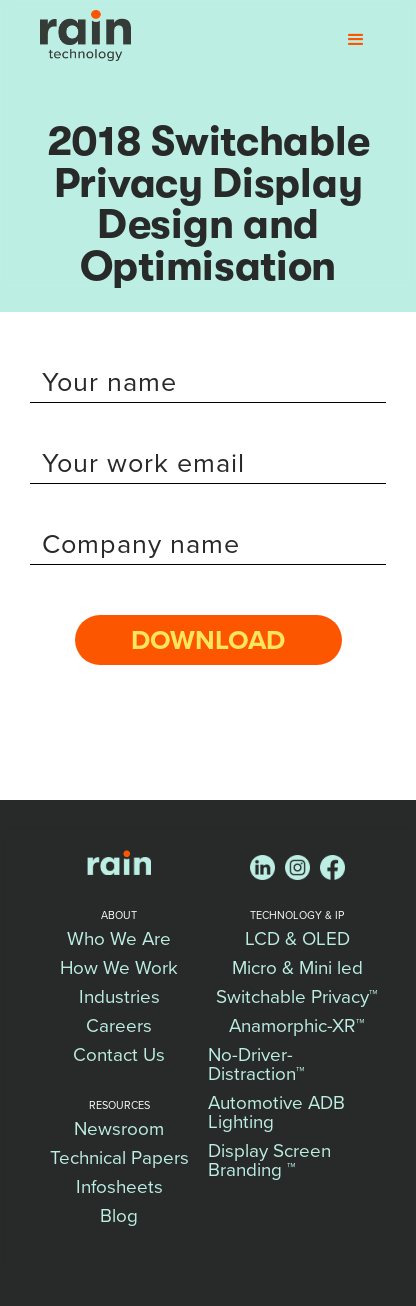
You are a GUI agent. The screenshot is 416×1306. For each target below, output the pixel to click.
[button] (356, 40)
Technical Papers (119, 1158)
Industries (119, 997)
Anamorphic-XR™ (297, 1026)
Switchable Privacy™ (297, 997)
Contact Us (119, 1055)
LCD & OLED (297, 939)
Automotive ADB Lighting (279, 1112)
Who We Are (119, 939)
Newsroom (119, 1129)
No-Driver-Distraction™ (256, 1064)
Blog (119, 1216)
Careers (119, 1026)
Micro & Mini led (297, 968)
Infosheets (119, 1187)
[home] (80, 35)
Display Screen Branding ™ (272, 1160)
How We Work (119, 968)
